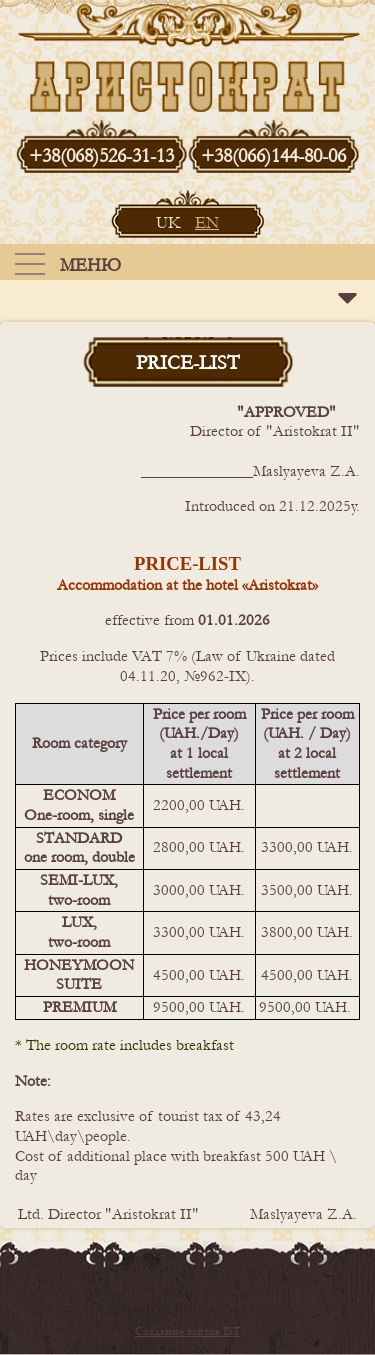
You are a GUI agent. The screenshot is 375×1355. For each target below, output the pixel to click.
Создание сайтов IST (187, 1331)
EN (207, 222)
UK (170, 222)
